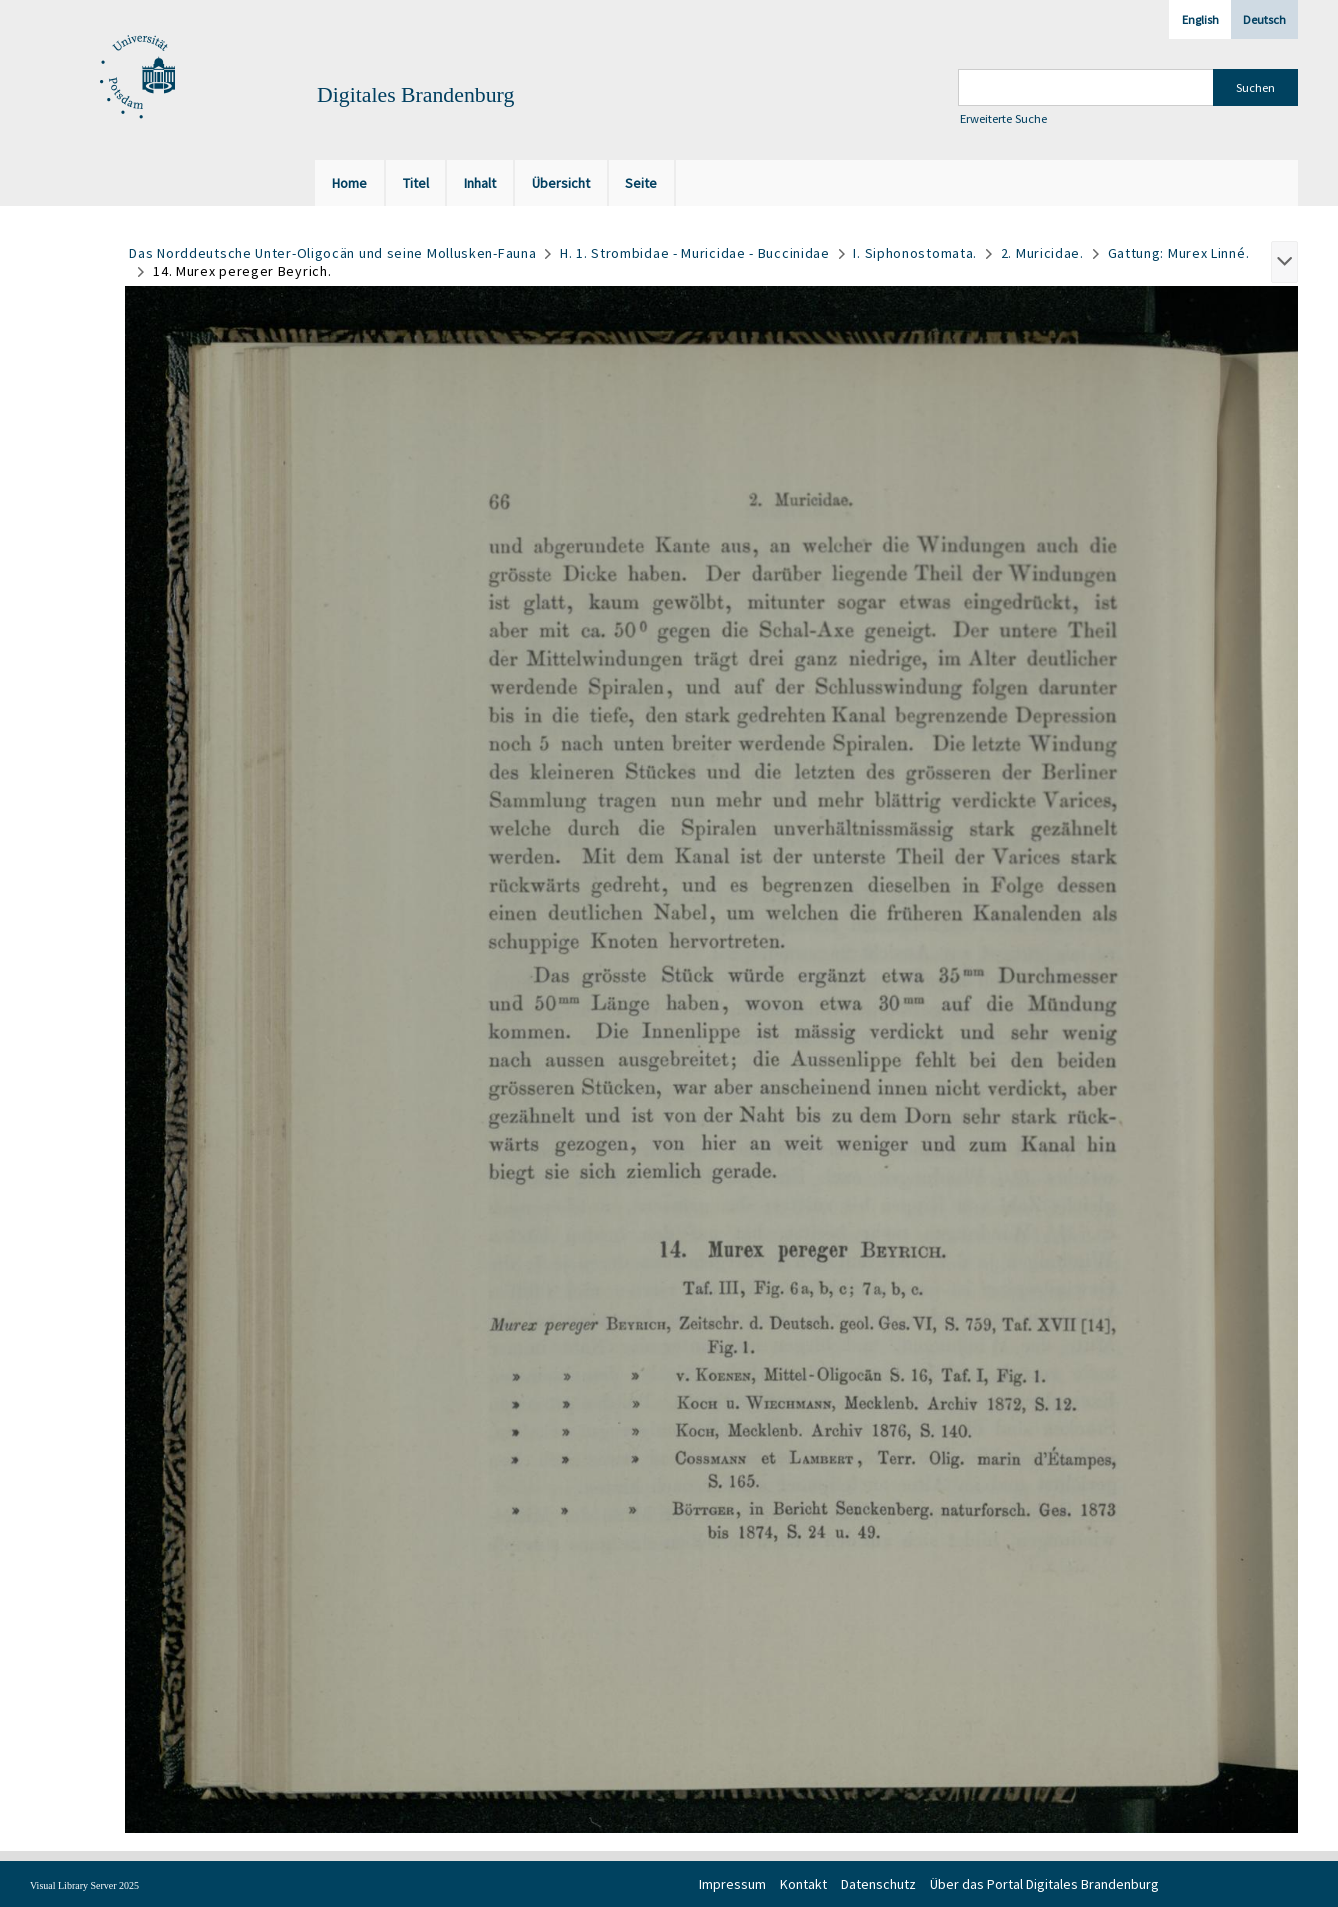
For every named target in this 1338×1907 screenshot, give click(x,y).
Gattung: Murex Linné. (1179, 253)
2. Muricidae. (1042, 253)
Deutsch (1264, 19)
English (1200, 19)
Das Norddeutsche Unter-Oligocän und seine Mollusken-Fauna (332, 253)
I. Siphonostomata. (915, 253)
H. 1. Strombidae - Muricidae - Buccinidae (695, 253)
